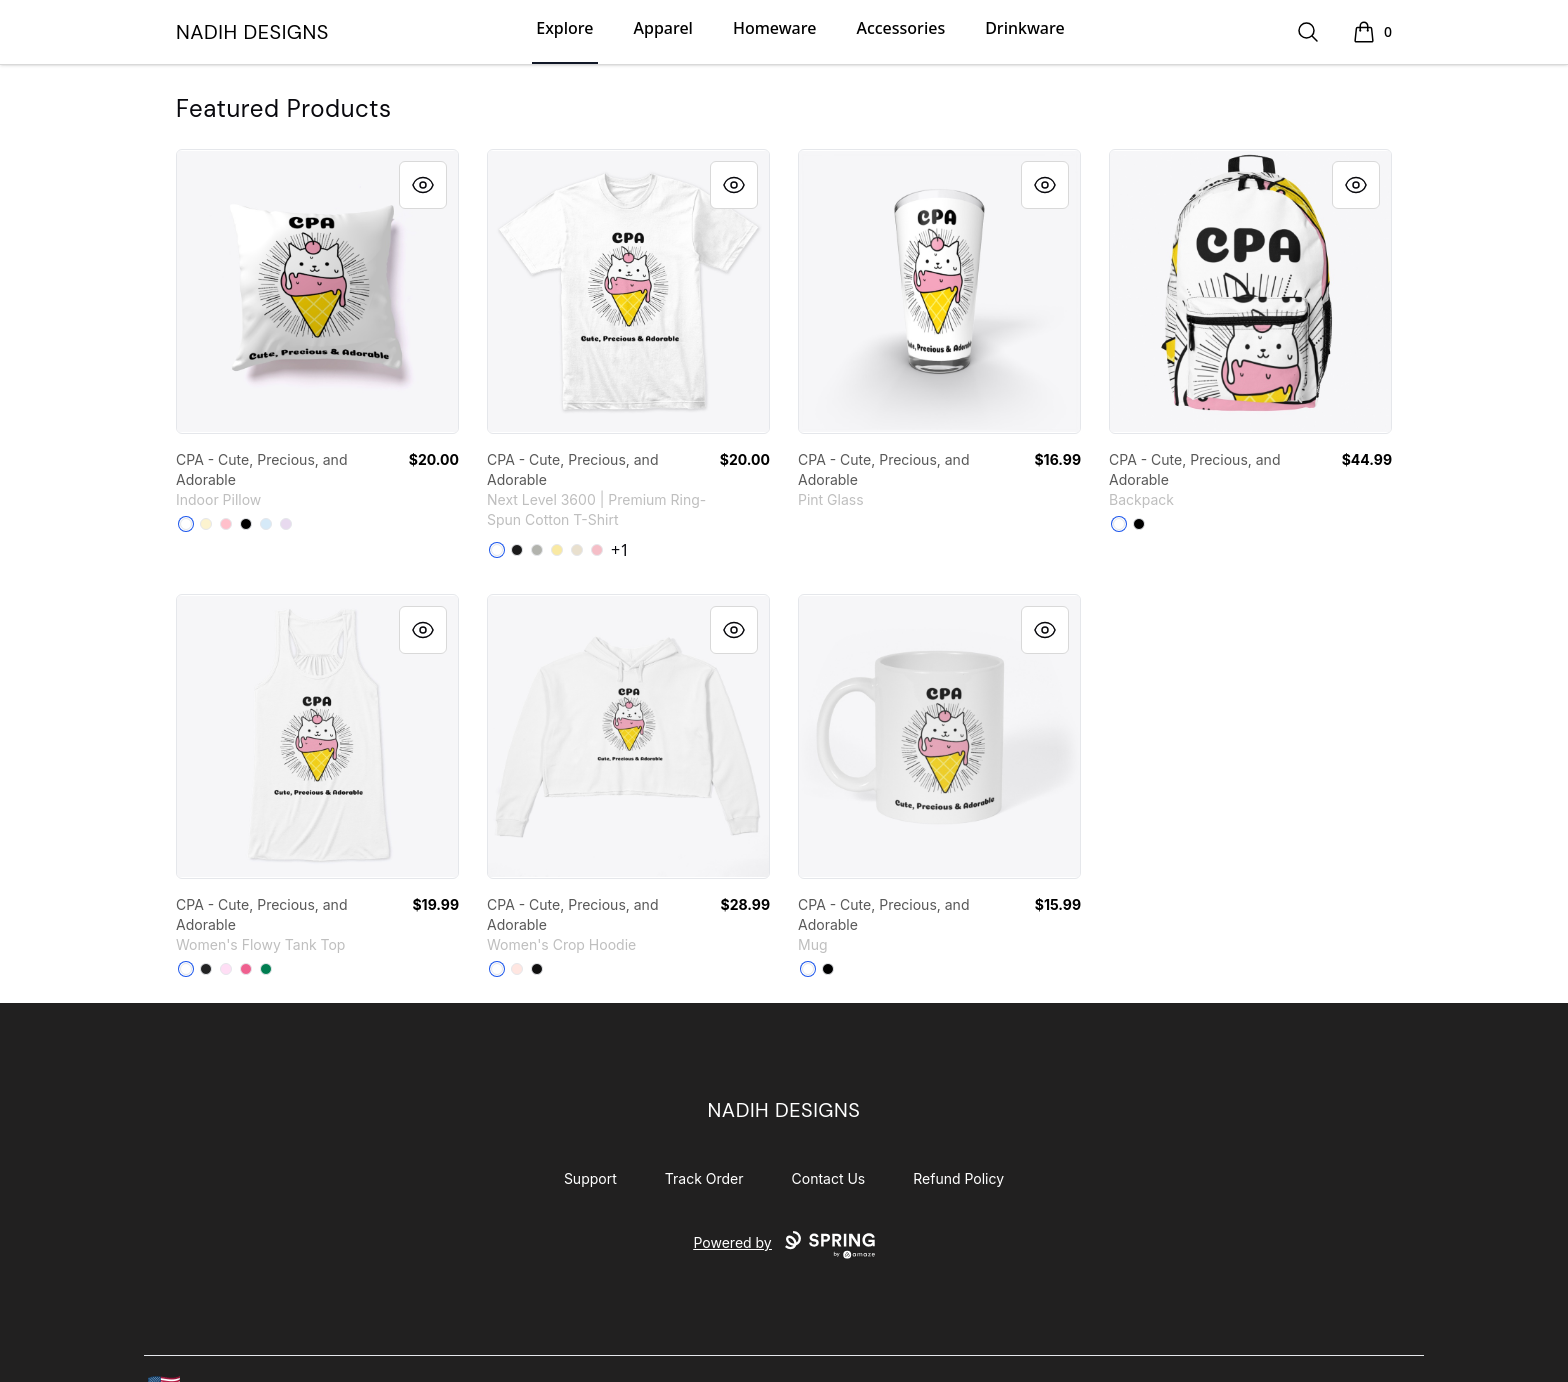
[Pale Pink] (517, 969)
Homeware (774, 28)
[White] (186, 524)
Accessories (900, 28)
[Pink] (226, 524)
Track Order (704, 1178)
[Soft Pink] (226, 969)
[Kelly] (266, 969)
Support (590, 1178)
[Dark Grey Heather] (206, 969)
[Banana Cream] (557, 550)
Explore (564, 28)
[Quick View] (423, 185)
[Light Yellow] (206, 524)
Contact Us (829, 1178)
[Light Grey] (537, 550)
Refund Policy (958, 1178)
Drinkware (1024, 28)
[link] (317, 291)
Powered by (783, 1245)
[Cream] (577, 550)
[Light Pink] (597, 550)
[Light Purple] (286, 524)
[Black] (246, 524)
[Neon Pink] (246, 969)
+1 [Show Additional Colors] (620, 550)
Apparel (663, 28)
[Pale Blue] (266, 524)
